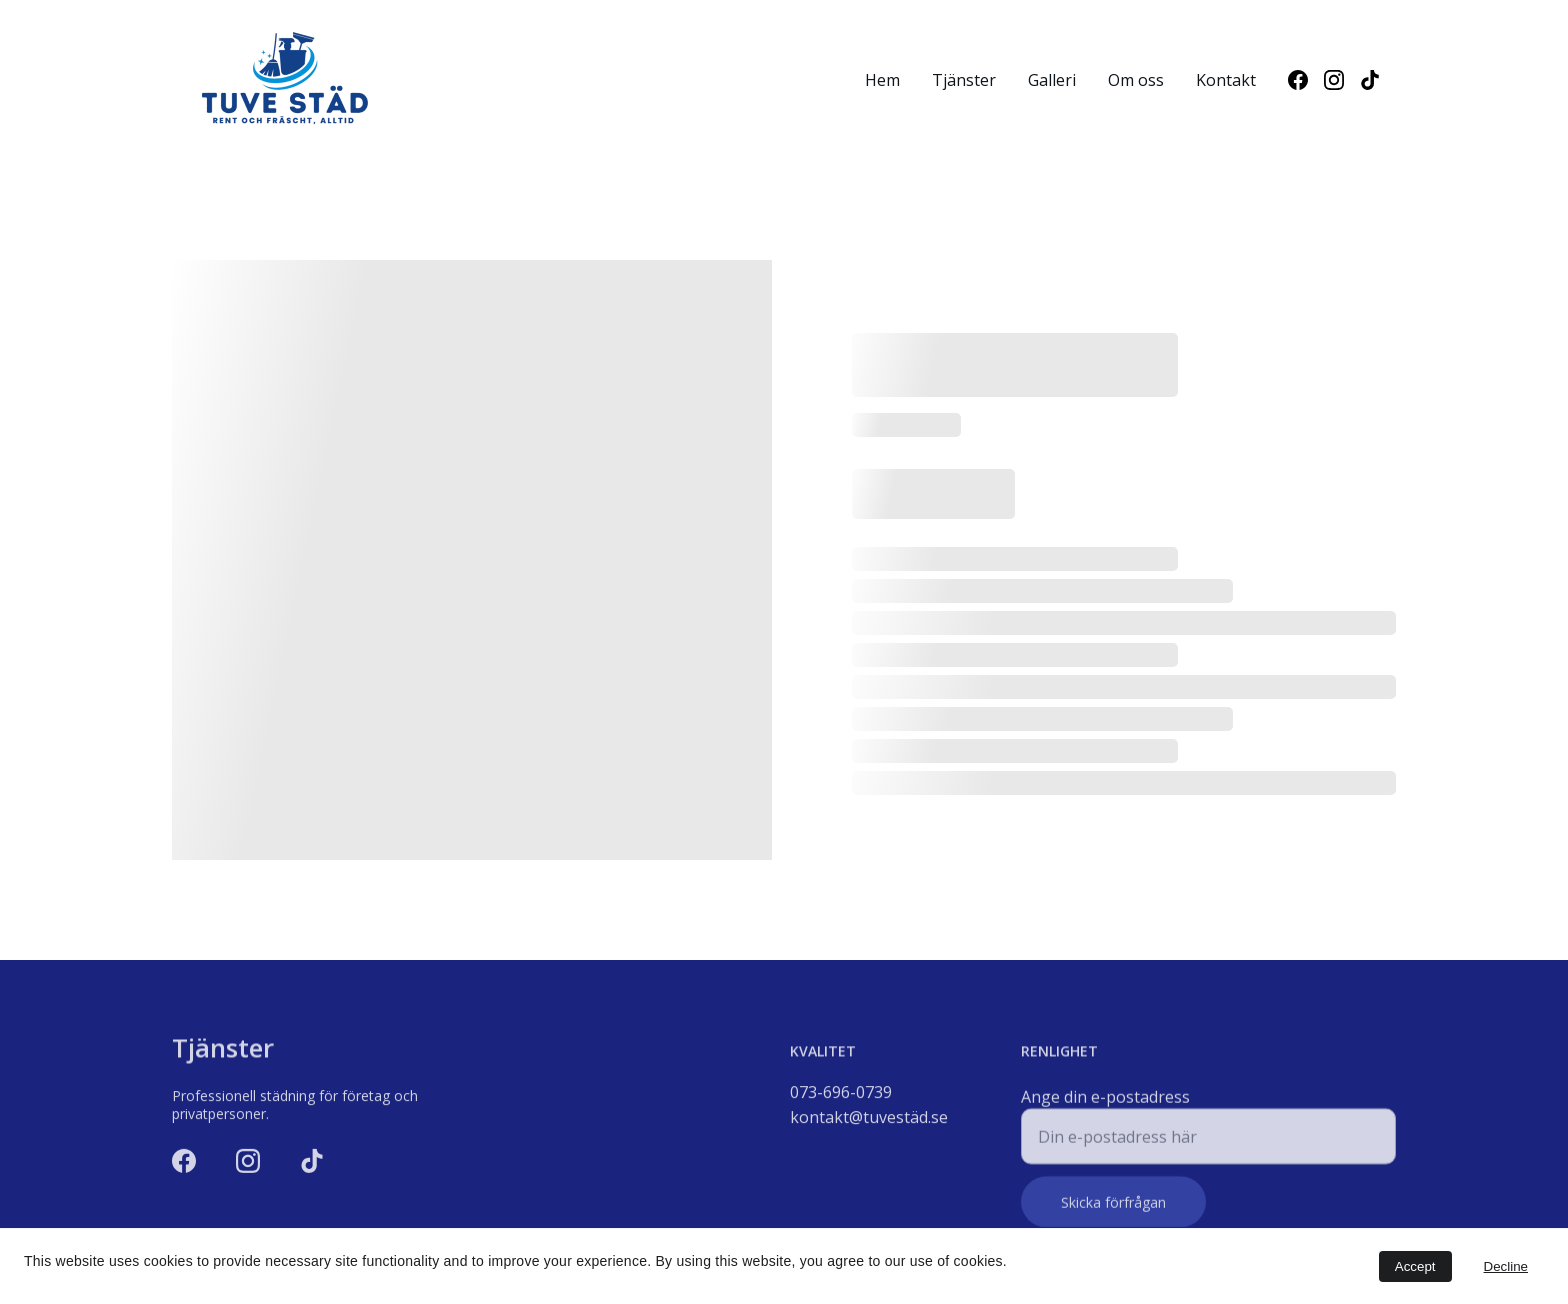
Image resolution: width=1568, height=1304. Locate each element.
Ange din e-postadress (1105, 1103)
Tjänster (964, 80)
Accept (1415, 1266)
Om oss (1136, 80)
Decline (1506, 1266)
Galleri (1052, 80)
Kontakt (1226, 80)
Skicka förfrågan (1113, 1208)
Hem (882, 80)
